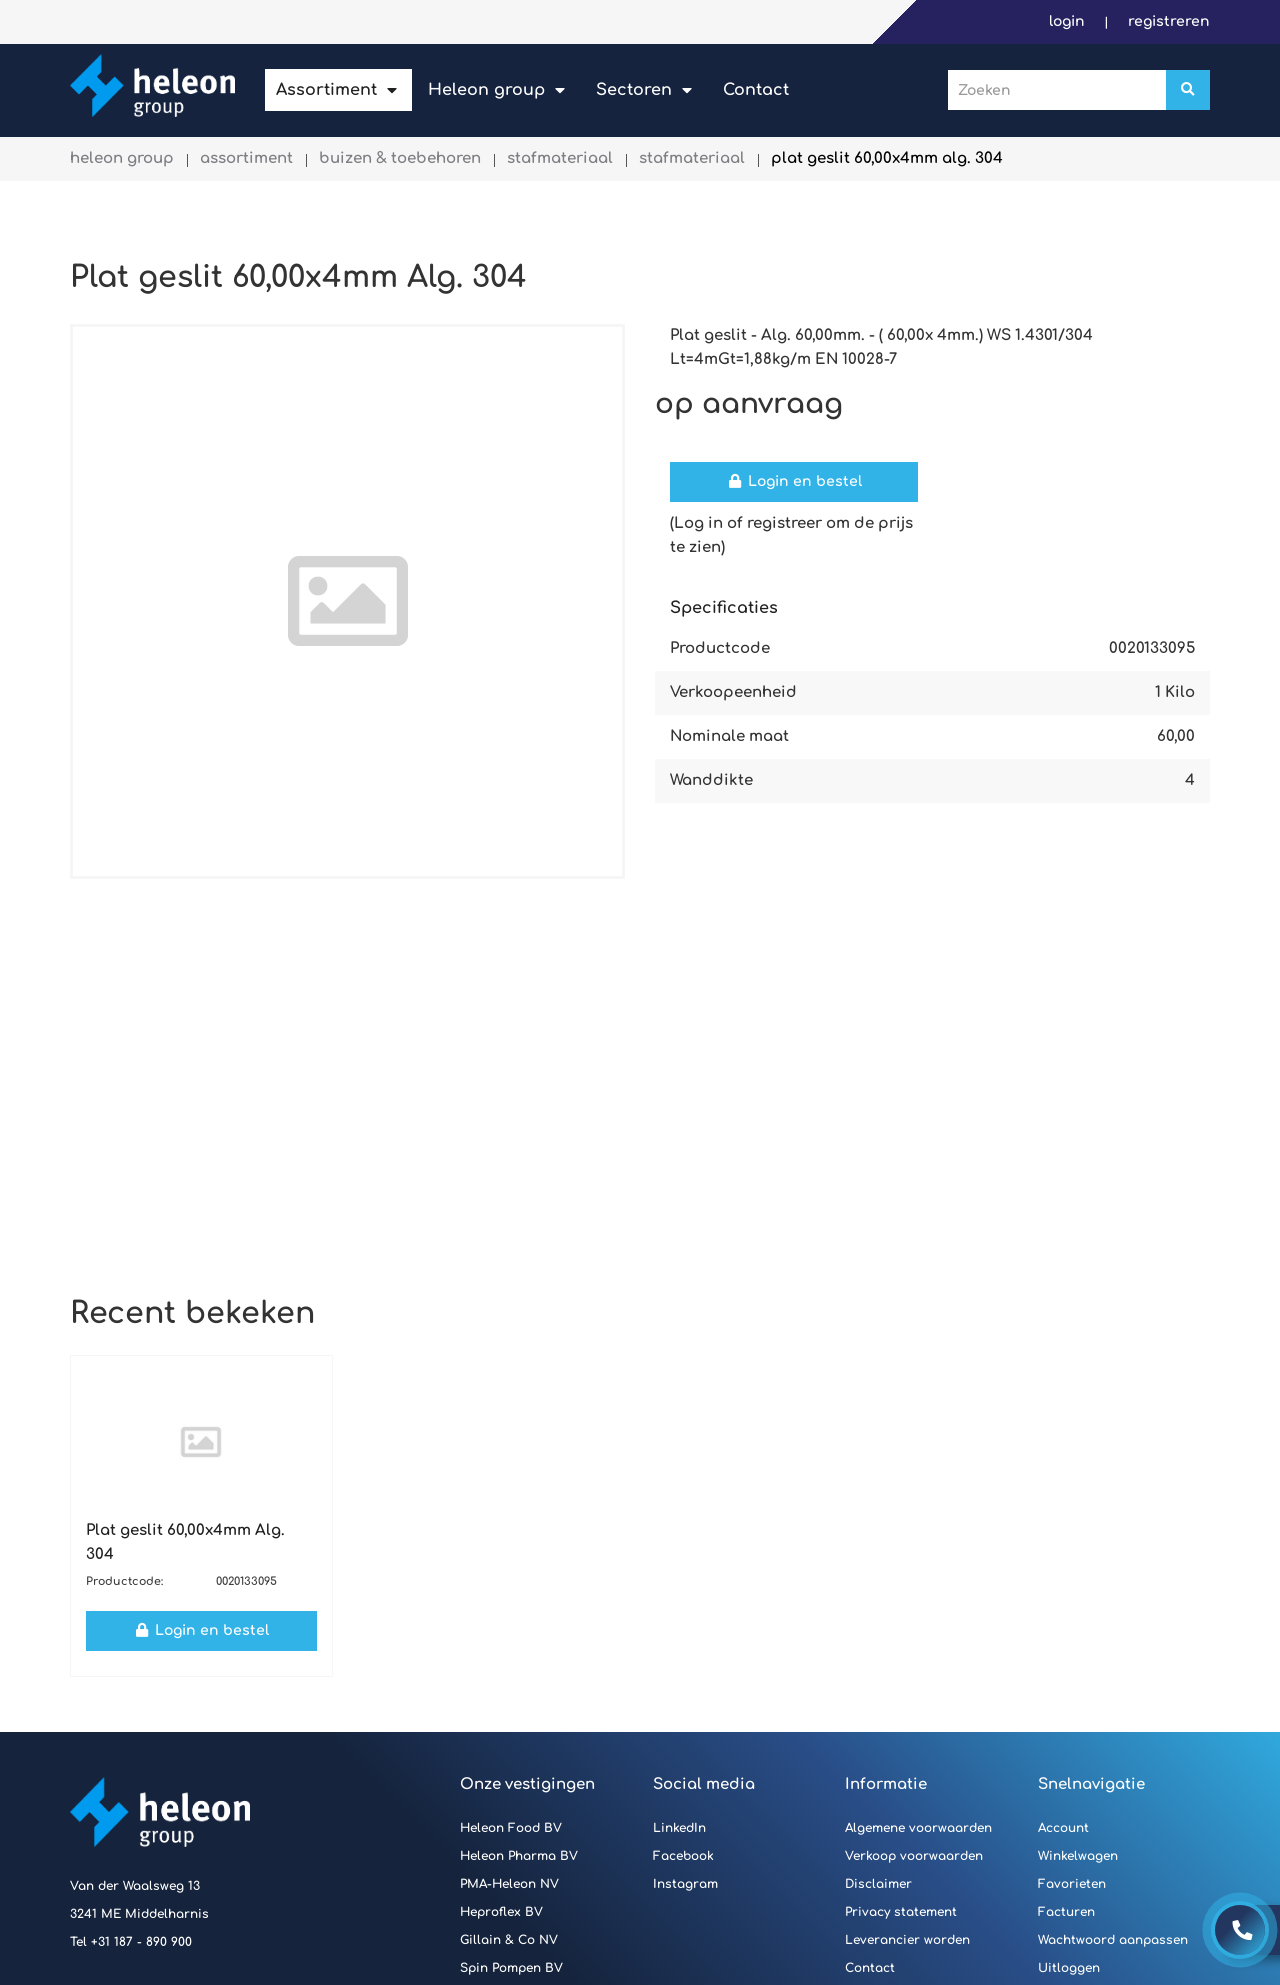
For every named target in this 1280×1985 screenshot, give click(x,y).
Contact (756, 90)
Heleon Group (486, 90)
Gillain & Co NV (509, 1940)
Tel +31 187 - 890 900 (131, 1942)
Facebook (683, 1856)
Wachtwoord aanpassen (1113, 1940)
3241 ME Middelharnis (139, 1914)
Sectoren (634, 90)
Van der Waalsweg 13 (135, 1886)
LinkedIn (679, 1828)
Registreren (1169, 21)
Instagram (685, 1884)
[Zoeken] (1188, 90)
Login (1069, 21)
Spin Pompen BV (511, 1968)
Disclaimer (878, 1884)
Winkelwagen (1078, 1856)
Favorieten (1072, 1884)
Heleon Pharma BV (519, 1856)
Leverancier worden (907, 1940)
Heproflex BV (501, 1912)
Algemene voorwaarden (918, 1828)
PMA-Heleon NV (509, 1884)
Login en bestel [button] (794, 481)
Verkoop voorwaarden (914, 1856)
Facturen (1066, 1912)
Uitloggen (1069, 1968)
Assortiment (326, 90)
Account (1063, 1828)
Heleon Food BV (511, 1828)
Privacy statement (901, 1912)
